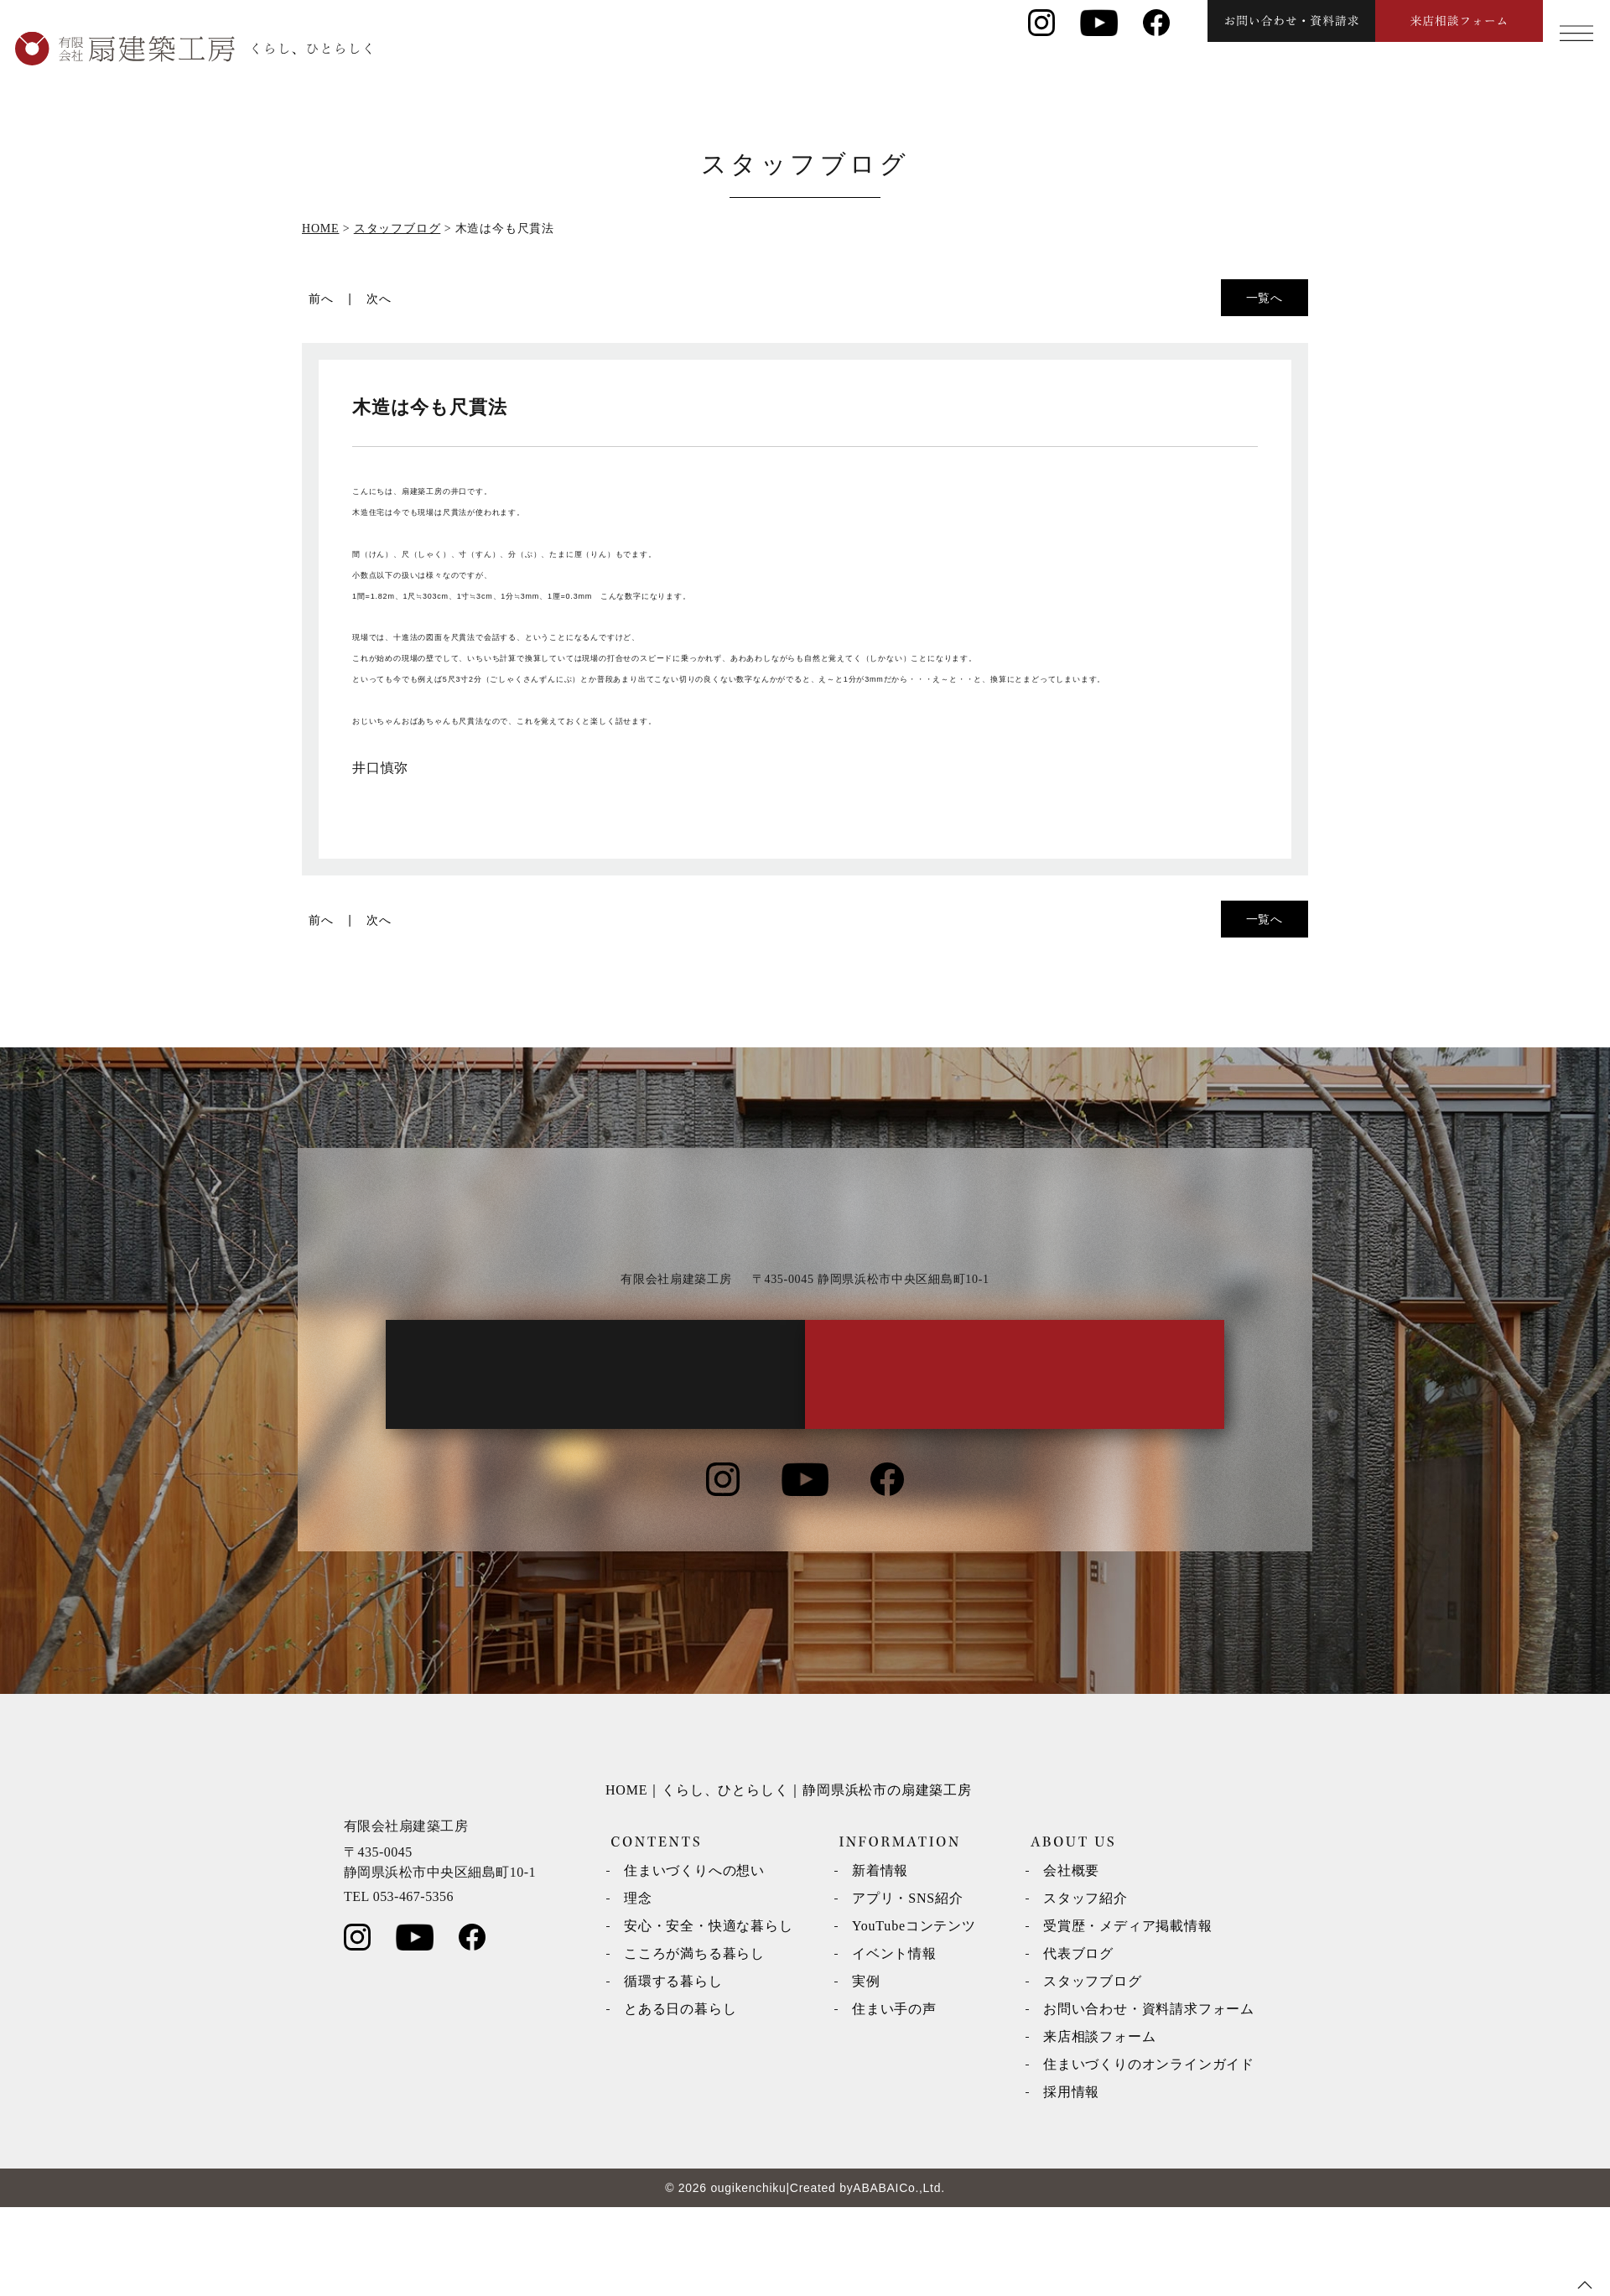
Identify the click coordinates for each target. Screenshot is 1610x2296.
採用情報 (1071, 2181)
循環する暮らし (673, 2070)
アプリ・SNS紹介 (907, 1987)
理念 (638, 1987)
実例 (866, 2070)
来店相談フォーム (1099, 2125)
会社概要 (1071, 1959)
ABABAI (876, 2276)
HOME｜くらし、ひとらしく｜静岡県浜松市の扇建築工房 (788, 1879)
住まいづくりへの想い (694, 1959)
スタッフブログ (1092, 2070)
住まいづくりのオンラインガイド (1148, 2153)
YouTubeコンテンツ (914, 2015)
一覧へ (1264, 297)
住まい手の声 (894, 2098)
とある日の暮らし (680, 2098)
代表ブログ (1078, 2042)
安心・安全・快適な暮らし (708, 2015)
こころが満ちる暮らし (694, 2042)
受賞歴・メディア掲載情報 (1128, 2015)
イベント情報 (894, 2042)
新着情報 (880, 1959)
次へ (379, 298)
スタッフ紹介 (1085, 1987)
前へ (321, 298)
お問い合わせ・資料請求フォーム (1148, 2098)
